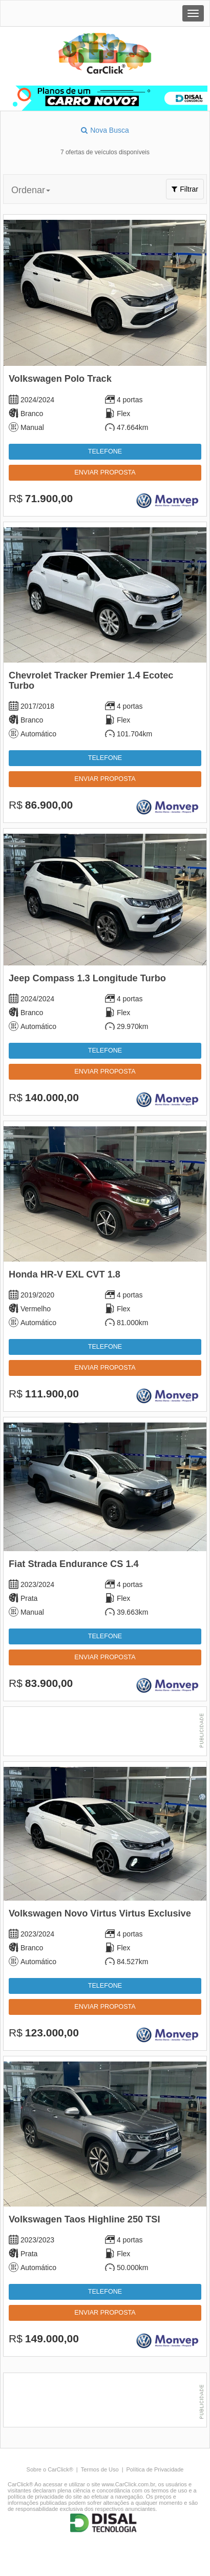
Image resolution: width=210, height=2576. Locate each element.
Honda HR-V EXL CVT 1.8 (64, 1274)
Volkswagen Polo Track (60, 379)
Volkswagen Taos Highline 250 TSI (84, 2219)
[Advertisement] (105, 1732)
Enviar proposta (104, 472)
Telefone (105, 451)
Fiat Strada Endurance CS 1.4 (74, 1564)
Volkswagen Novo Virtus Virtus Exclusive (100, 1913)
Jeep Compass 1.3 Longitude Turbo (87, 978)
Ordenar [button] (30, 190)
